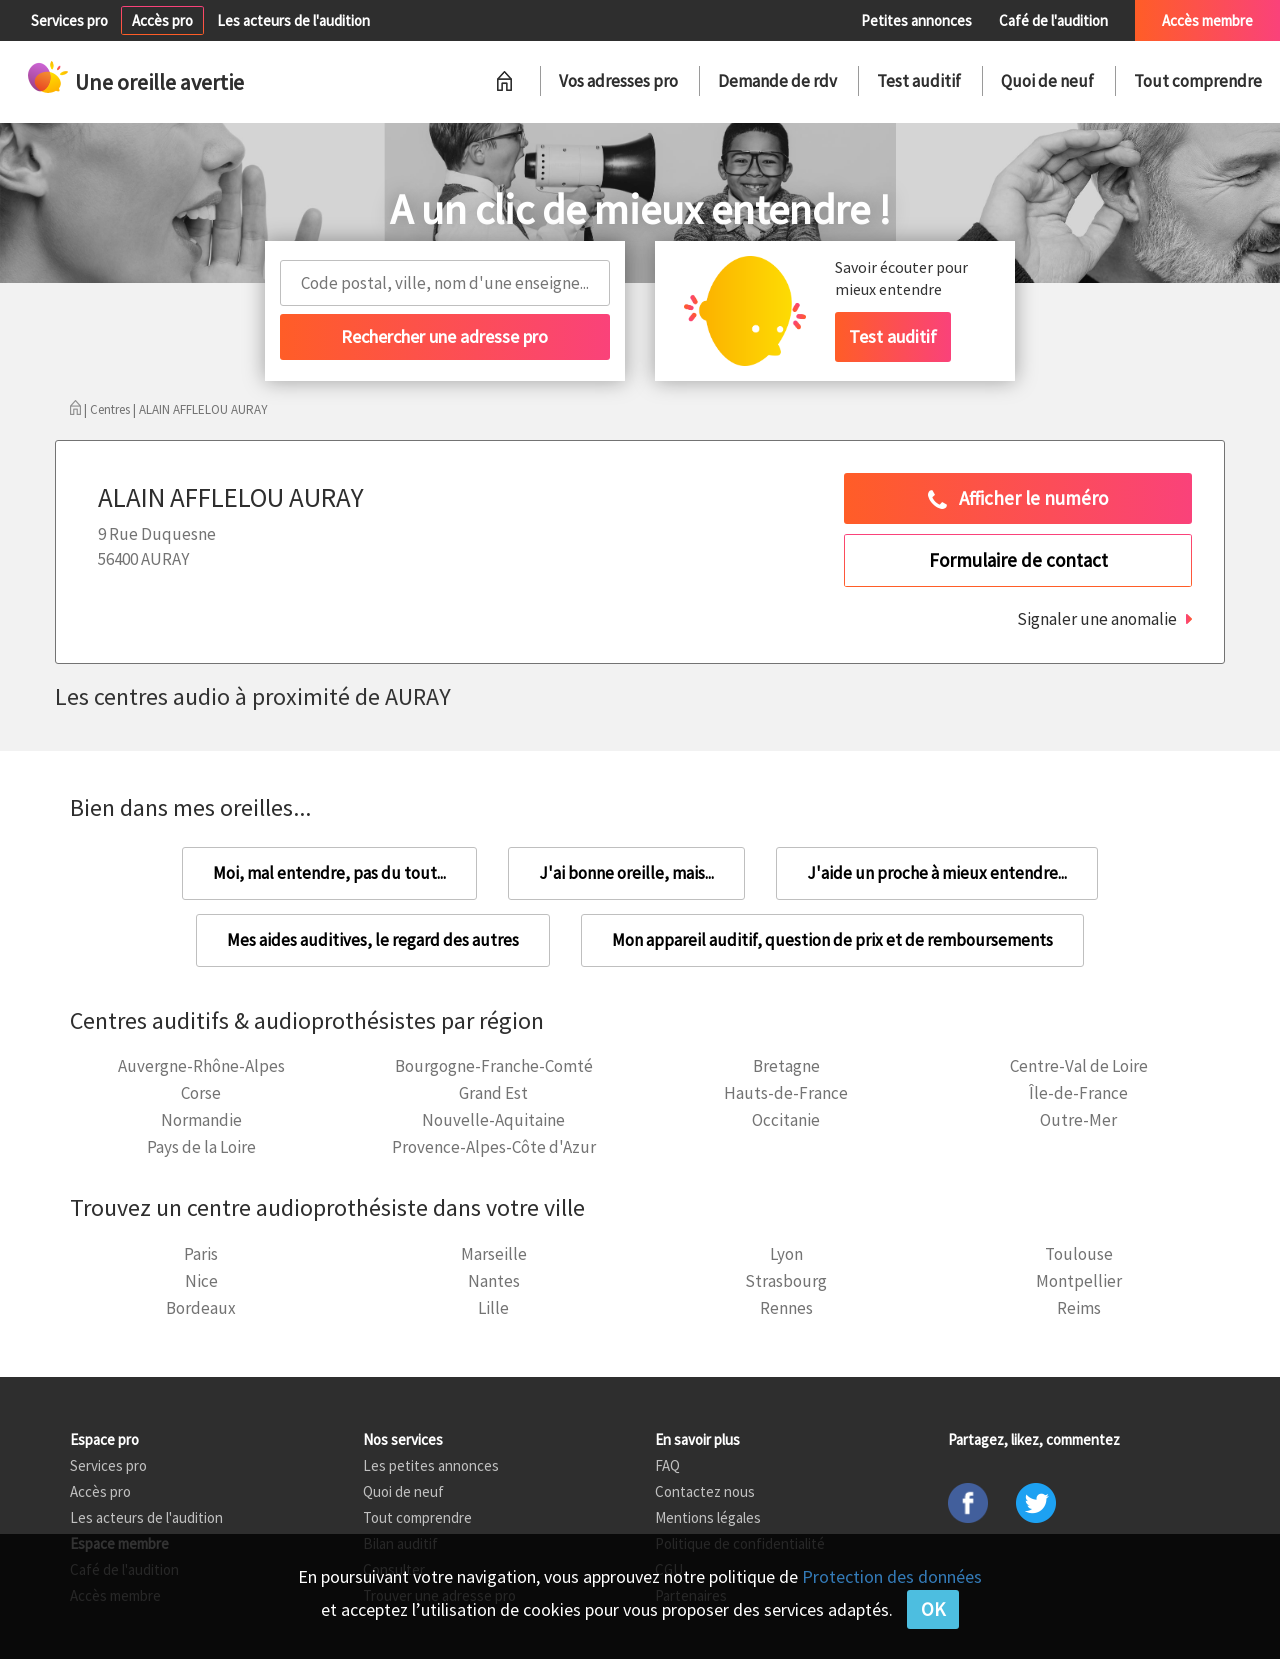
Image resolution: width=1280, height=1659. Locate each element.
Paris (201, 1254)
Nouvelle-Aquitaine (493, 1120)
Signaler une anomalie (1097, 619)
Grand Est (493, 1093)
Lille (493, 1308)
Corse (201, 1093)
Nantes (494, 1281)
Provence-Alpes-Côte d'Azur (494, 1147)
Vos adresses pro (618, 81)
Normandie (201, 1120)
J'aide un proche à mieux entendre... (937, 873)
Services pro (69, 20)
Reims (1079, 1308)
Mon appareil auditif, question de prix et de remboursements (832, 940)
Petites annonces (916, 20)
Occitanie (786, 1120)
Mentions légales (708, 1517)
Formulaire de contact (1018, 560)
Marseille (494, 1254)
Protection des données (892, 1576)
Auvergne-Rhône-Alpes (201, 1066)
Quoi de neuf (1047, 81)
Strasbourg (786, 1281)
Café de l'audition (1053, 20)
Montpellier (1079, 1281)
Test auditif (919, 81)
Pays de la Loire (201, 1147)
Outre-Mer (1078, 1120)
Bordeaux (201, 1308)
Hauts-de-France (786, 1093)
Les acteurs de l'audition (293, 20)
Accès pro (162, 20)
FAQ (667, 1465)
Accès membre (1207, 20)
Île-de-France (1078, 1093)
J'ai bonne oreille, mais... (626, 873)
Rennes (786, 1308)
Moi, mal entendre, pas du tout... (329, 873)
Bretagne (786, 1066)
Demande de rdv (777, 81)
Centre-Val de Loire (1079, 1066)
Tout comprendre (1198, 81)
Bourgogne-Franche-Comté (494, 1066)
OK (933, 1609)
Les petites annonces (431, 1465)
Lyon (786, 1254)
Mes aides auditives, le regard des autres (373, 940)
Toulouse (1079, 1254)
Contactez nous (705, 1491)
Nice (201, 1281)
